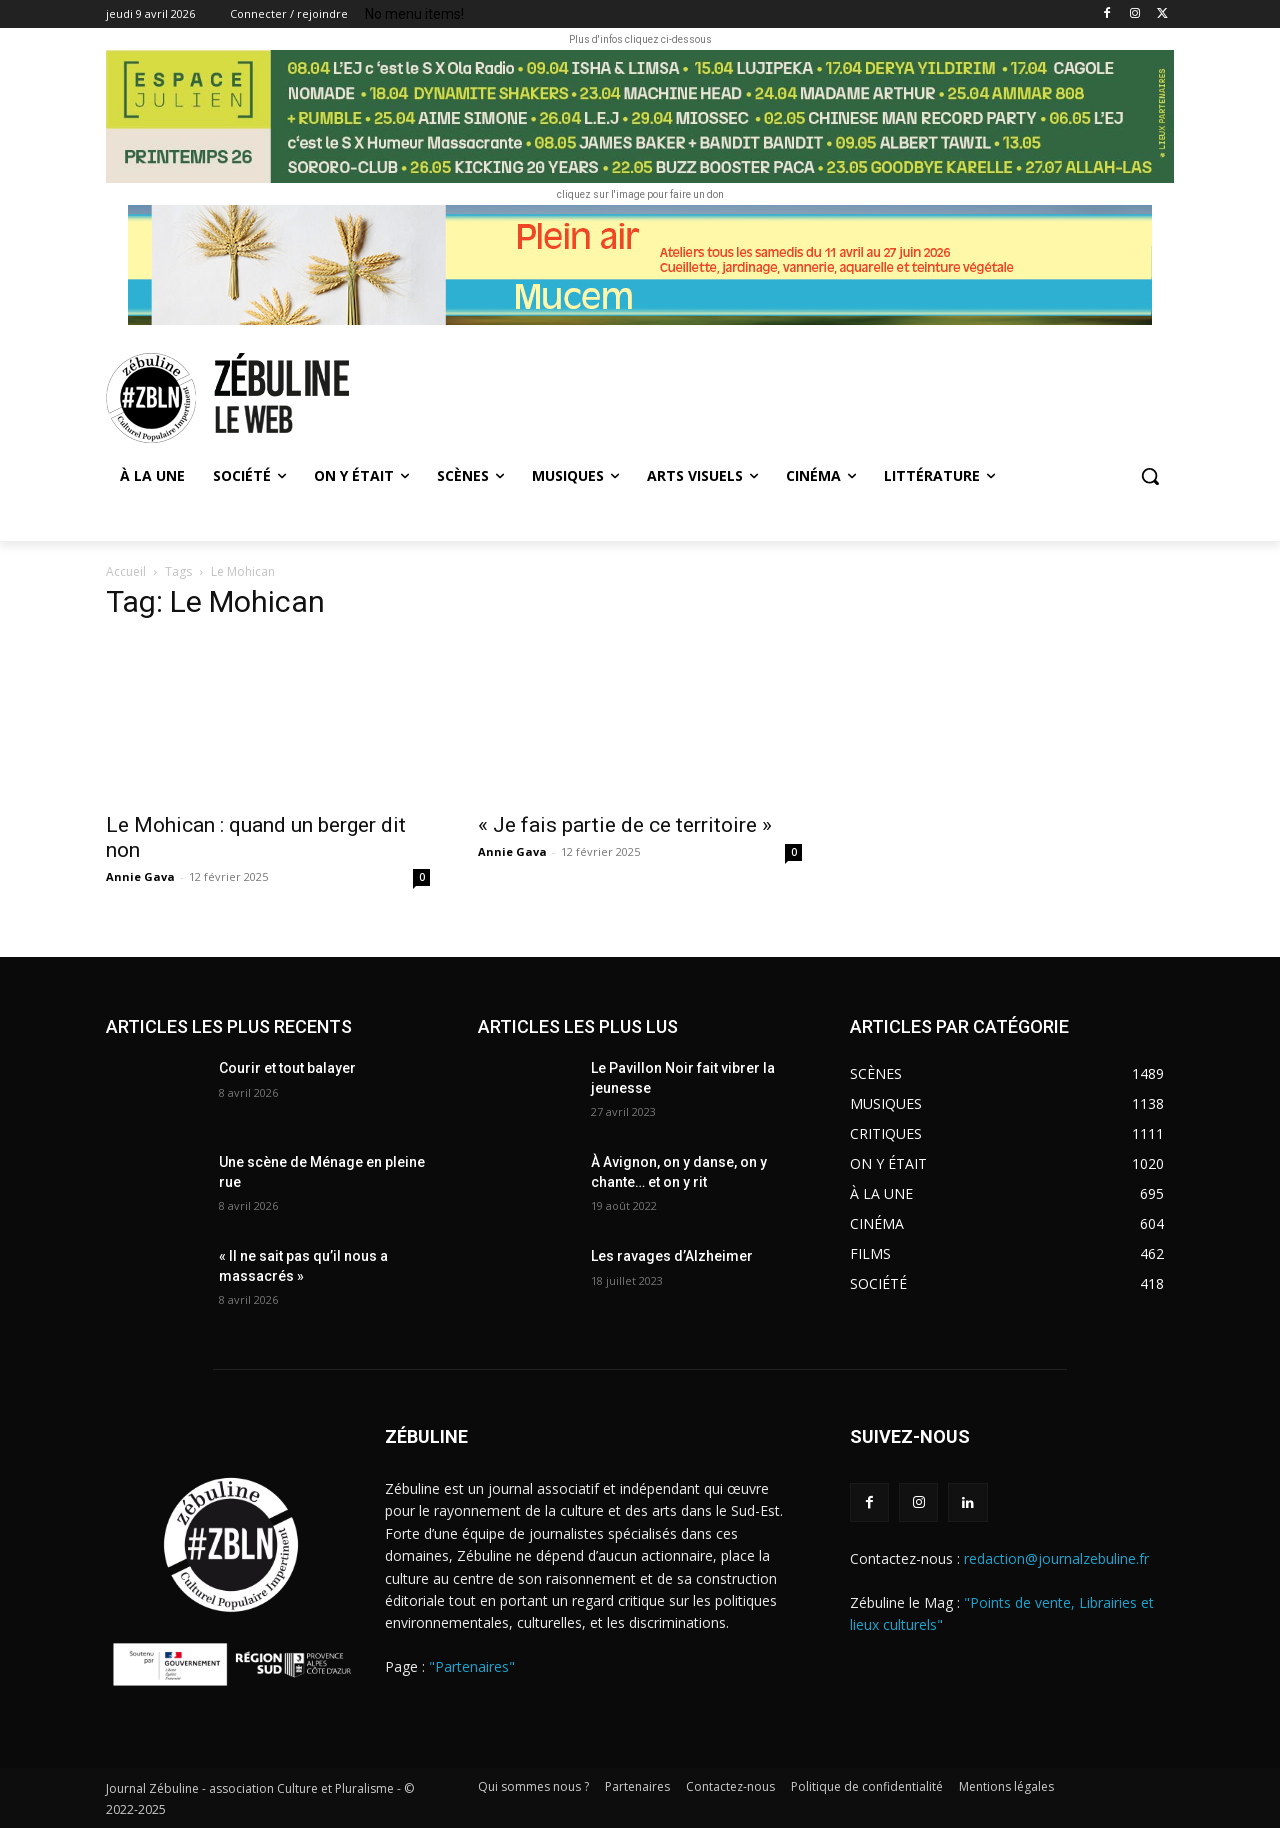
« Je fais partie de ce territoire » (625, 825)
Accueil (126, 571)
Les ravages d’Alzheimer (672, 1256)
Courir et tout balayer (287, 1068)
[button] (1150, 476)
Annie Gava (140, 876)
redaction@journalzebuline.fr (1056, 1558)
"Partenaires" (472, 1666)
